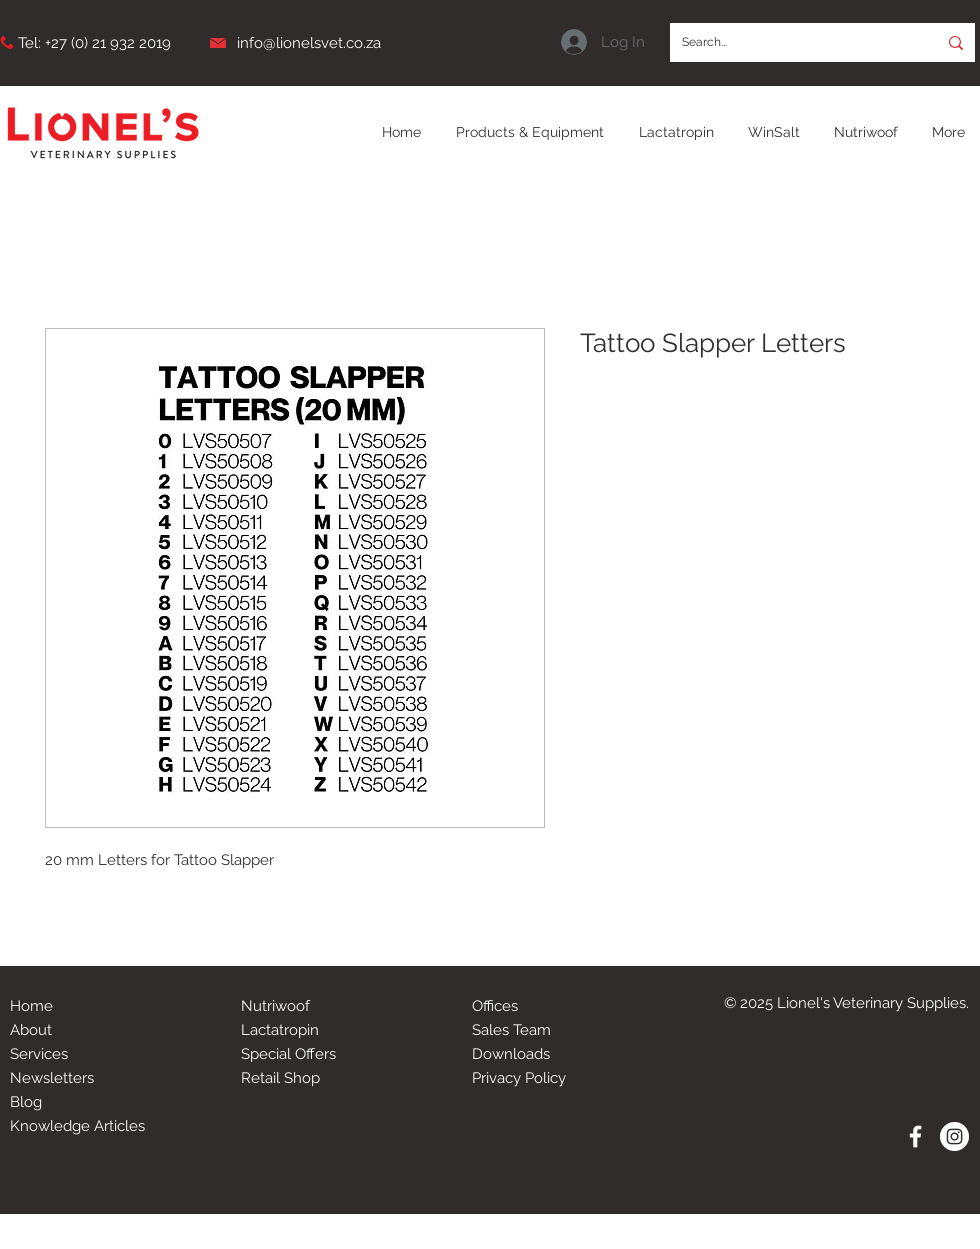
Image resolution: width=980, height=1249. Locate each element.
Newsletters (52, 1078)
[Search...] (788, 42)
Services (39, 1054)
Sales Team (511, 1030)
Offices (495, 1006)
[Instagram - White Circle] (954, 1136)
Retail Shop (280, 1078)
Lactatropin (280, 1030)
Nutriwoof (275, 1006)
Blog (26, 1102)
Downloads (511, 1054)
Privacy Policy (519, 1078)
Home (31, 1006)
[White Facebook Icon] (915, 1136)
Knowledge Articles (77, 1126)
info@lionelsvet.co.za (309, 43)
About (31, 1030)
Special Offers (288, 1054)
